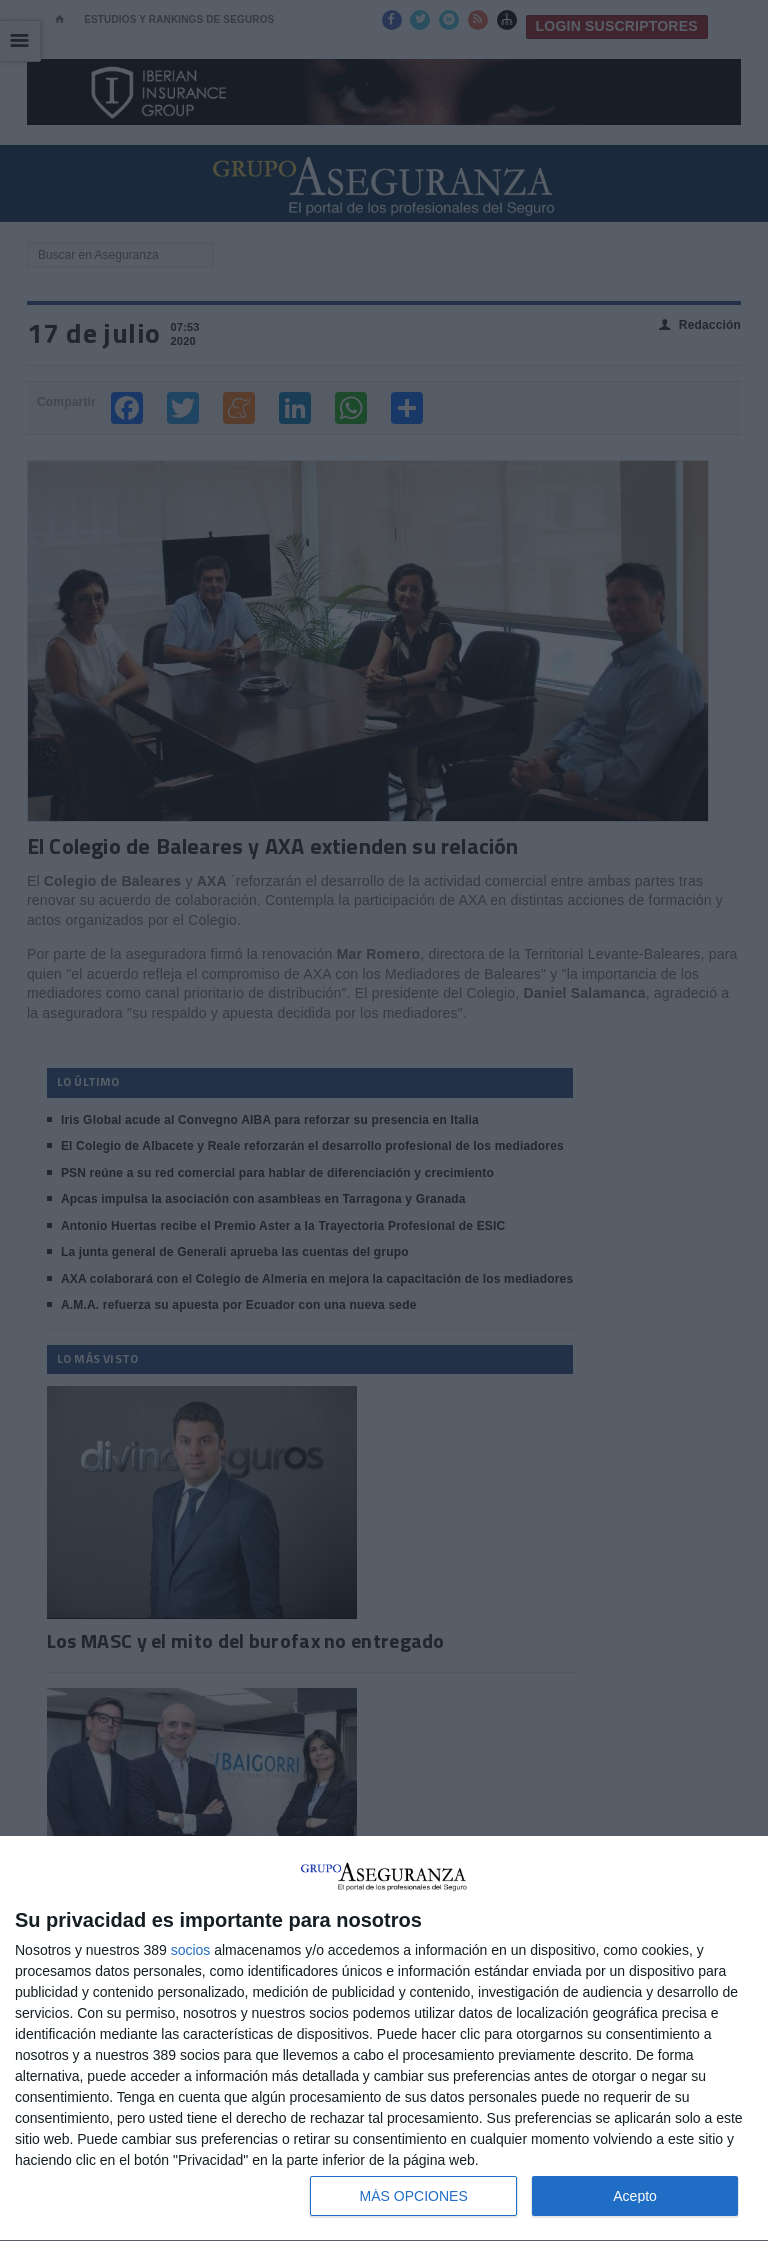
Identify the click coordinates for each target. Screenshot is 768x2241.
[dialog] (384, 2039)
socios (191, 1950)
